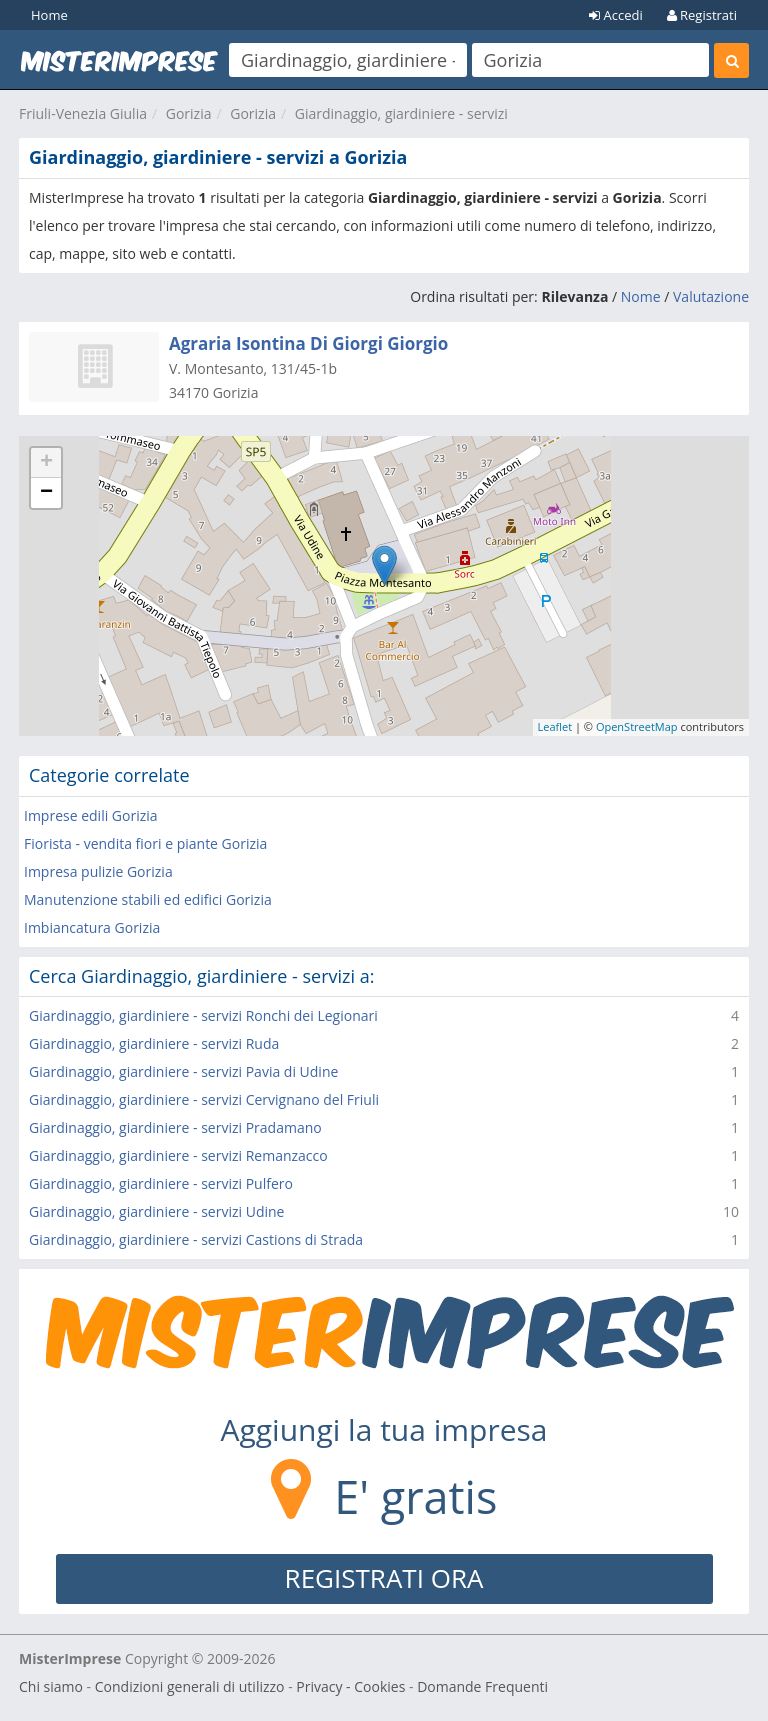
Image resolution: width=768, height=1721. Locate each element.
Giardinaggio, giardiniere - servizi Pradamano (175, 1127)
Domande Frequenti (482, 1686)
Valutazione (711, 296)
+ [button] (46, 463)
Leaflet (555, 726)
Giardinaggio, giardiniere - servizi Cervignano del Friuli (204, 1099)
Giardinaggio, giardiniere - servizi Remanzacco (178, 1155)
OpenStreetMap (637, 726)
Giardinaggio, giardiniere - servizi (401, 113)
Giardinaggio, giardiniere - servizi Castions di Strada (196, 1239)
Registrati (702, 15)
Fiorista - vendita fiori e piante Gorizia (145, 843)
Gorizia (189, 113)
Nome (641, 296)
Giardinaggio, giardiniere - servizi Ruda (154, 1043)
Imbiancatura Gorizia (92, 927)
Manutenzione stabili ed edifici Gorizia (148, 899)
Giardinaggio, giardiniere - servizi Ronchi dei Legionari (203, 1015)
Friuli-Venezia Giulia (83, 113)
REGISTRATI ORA (384, 1578)
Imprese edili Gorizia (91, 815)
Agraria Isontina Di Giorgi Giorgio (308, 343)
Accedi (616, 15)
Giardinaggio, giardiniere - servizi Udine (156, 1211)
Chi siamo (51, 1686)
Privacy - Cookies (350, 1686)
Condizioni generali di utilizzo (190, 1686)
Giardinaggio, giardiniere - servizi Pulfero (161, 1183)
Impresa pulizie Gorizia (98, 871)
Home (49, 15)
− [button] (46, 493)
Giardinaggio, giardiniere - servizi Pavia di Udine (183, 1071)
